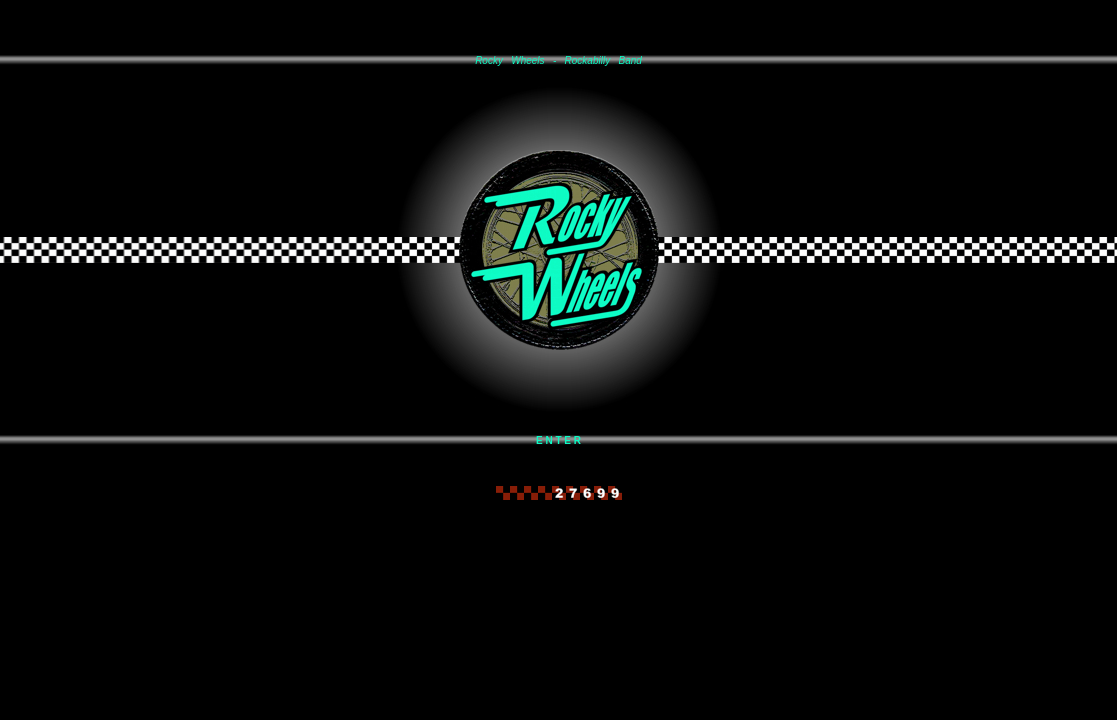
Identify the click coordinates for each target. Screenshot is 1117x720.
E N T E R (558, 440)
